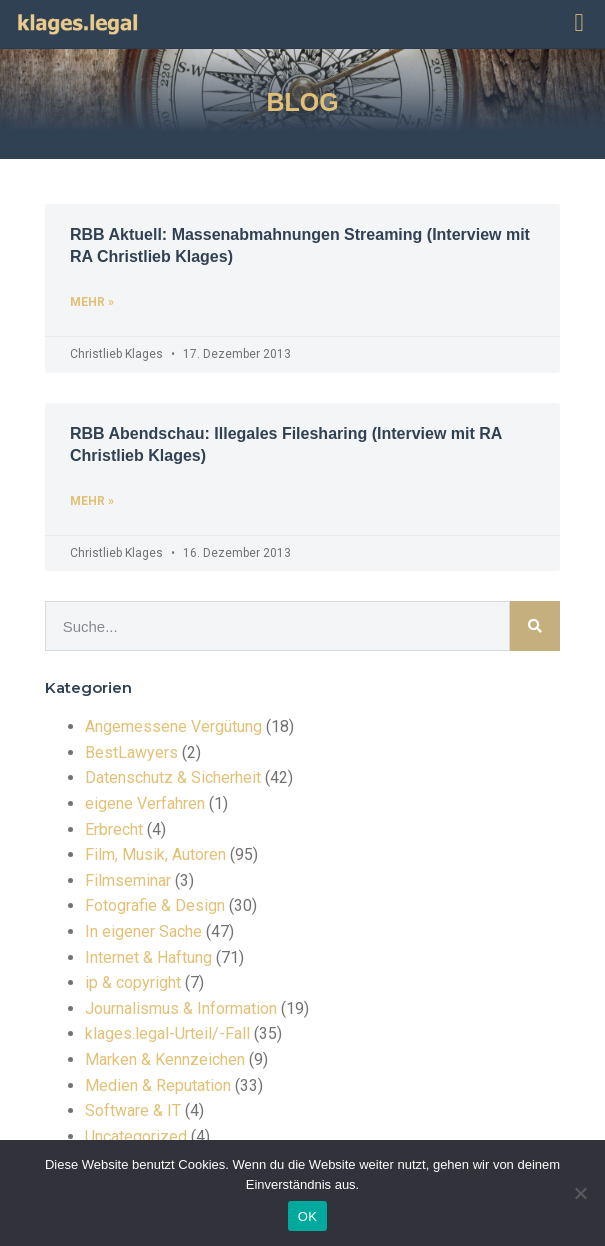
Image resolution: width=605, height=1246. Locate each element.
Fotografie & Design (155, 905)
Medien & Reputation (158, 1085)
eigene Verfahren (145, 803)
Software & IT (133, 1110)
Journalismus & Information (181, 1008)
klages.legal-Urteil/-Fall (167, 1033)
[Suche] (535, 626)
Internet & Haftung (148, 957)
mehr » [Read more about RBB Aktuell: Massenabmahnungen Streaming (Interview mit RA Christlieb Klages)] (92, 302)
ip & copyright (133, 982)
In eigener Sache (143, 931)
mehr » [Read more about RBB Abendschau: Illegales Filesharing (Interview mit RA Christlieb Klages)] (92, 501)
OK (307, 1216)
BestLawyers (131, 752)
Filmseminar (128, 880)
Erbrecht (114, 829)
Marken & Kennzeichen (165, 1059)
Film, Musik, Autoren (155, 854)
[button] (579, 23)
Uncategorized (136, 1136)
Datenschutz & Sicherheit (173, 777)
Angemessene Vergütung (173, 726)
